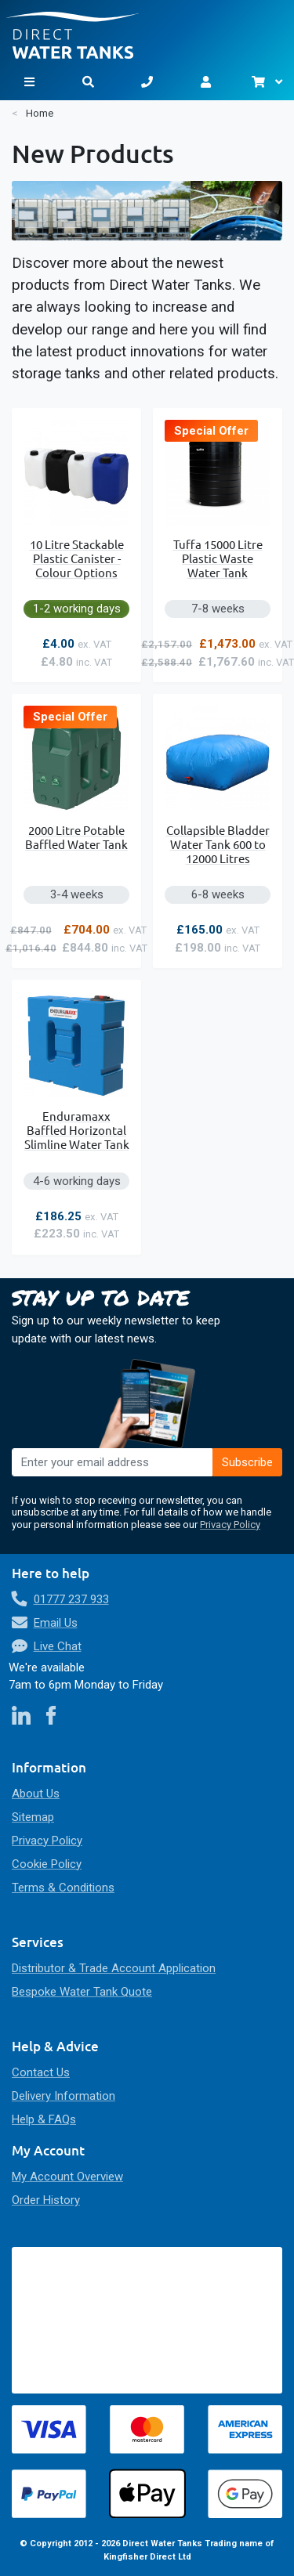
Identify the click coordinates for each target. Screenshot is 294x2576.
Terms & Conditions (63, 1888)
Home (39, 113)
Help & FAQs (44, 2119)
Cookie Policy (47, 1864)
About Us (36, 1794)
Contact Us (41, 2072)
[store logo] (147, 29)
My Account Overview (67, 2177)
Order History (46, 2200)
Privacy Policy (230, 1524)
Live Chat (58, 1646)
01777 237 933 (71, 1599)
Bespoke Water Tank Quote (82, 1992)
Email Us (56, 1623)
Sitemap (33, 1817)
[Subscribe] (247, 1462)
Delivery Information (63, 2096)
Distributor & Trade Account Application (114, 1968)
